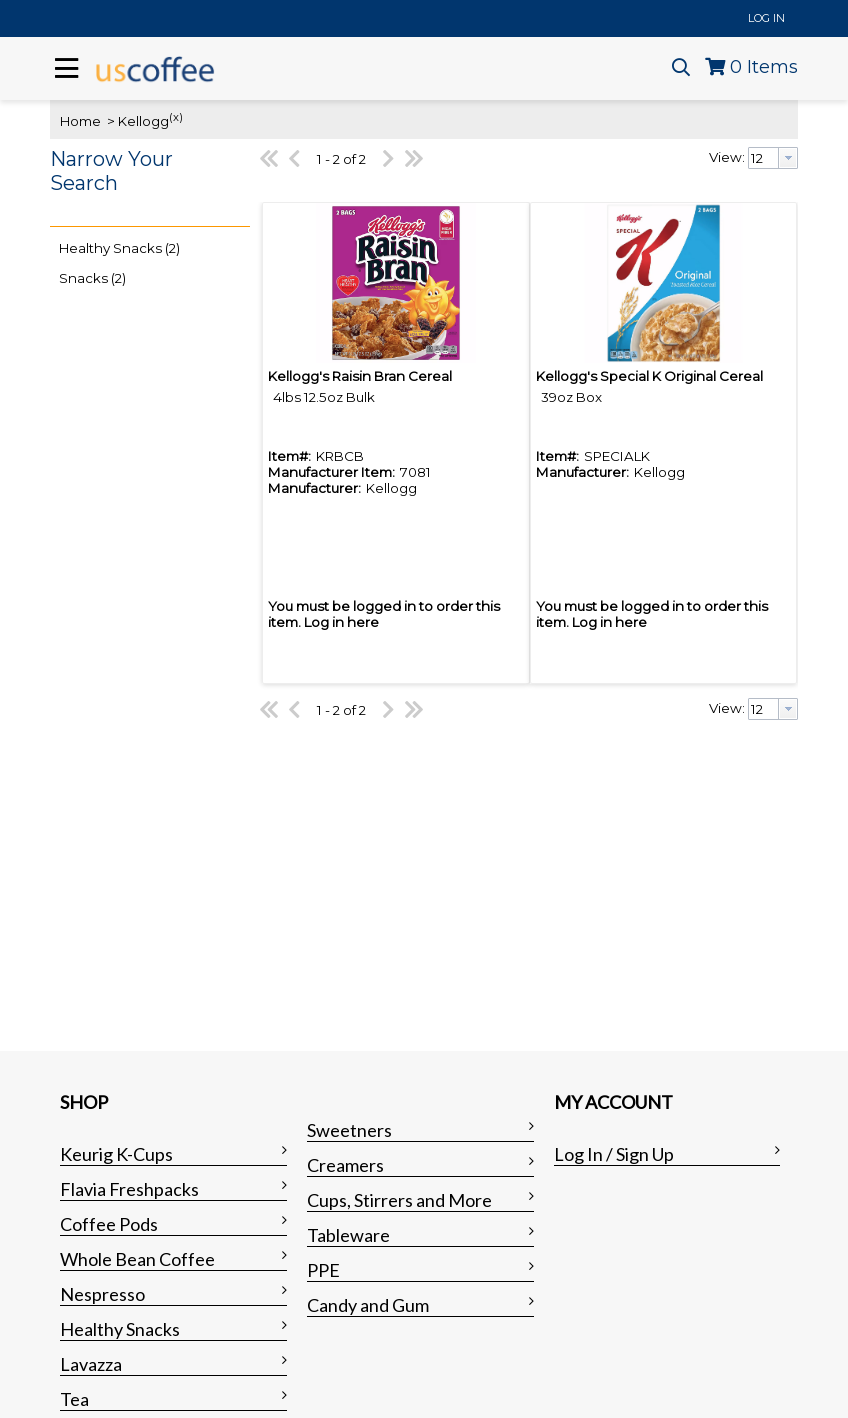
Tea (74, 1399)
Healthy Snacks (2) (119, 248)
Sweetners (349, 1130)
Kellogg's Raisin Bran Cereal (360, 376)
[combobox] (773, 158)
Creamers (345, 1165)
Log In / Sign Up (614, 1154)
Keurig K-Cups (116, 1154)
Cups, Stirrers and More (399, 1200)
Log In (766, 18)
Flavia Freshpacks (129, 1189)
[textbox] (763, 158)
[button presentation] (788, 158)
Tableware (348, 1235)
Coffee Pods (109, 1224)
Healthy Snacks (120, 1329)
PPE (323, 1270)
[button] (145, 184)
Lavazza (91, 1364)
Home (80, 121)
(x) (176, 117)
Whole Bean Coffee (137, 1259)
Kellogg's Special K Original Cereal (649, 376)
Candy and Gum (368, 1305)
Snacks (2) (92, 278)
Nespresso (102, 1294)
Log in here (341, 622)
